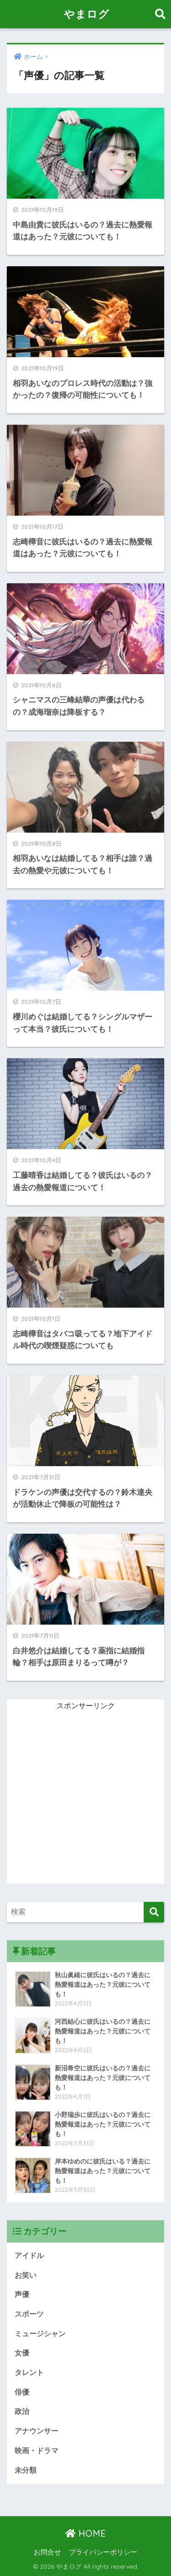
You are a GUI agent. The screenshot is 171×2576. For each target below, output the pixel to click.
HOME (85, 2533)
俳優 (22, 2392)
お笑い (25, 2275)
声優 (22, 2294)
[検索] (154, 1912)
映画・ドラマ (36, 2451)
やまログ (86, 14)
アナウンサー (36, 2431)
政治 (22, 2411)
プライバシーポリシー (103, 2552)
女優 (22, 2353)
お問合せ (47, 2552)
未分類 (25, 2470)
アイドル (29, 2255)
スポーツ (29, 2314)
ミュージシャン (40, 2334)
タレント (29, 2372)
